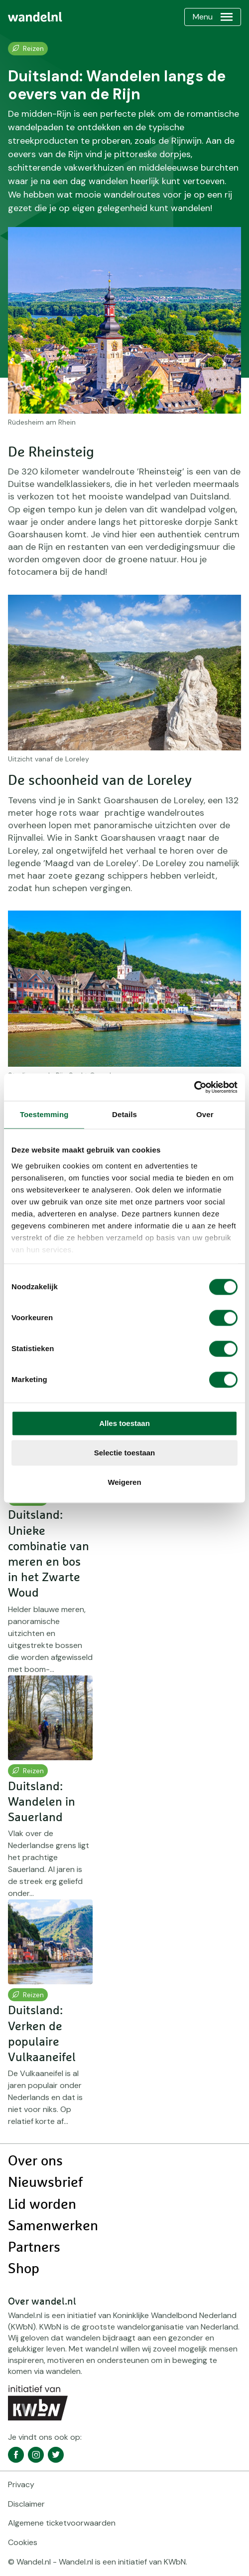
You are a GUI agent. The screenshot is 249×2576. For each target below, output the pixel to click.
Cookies (22, 2542)
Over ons (35, 2161)
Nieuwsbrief (45, 2183)
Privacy (21, 2484)
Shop (23, 2269)
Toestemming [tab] (44, 1114)
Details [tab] (124, 1114)
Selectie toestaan (124, 1452)
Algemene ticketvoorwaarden (62, 2523)
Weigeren (124, 1482)
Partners (34, 2248)
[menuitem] (35, 17)
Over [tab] (205, 1114)
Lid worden (42, 2205)
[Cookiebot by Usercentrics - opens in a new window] (194, 1087)
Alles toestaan (124, 1423)
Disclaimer (26, 2504)
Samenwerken (53, 2226)
